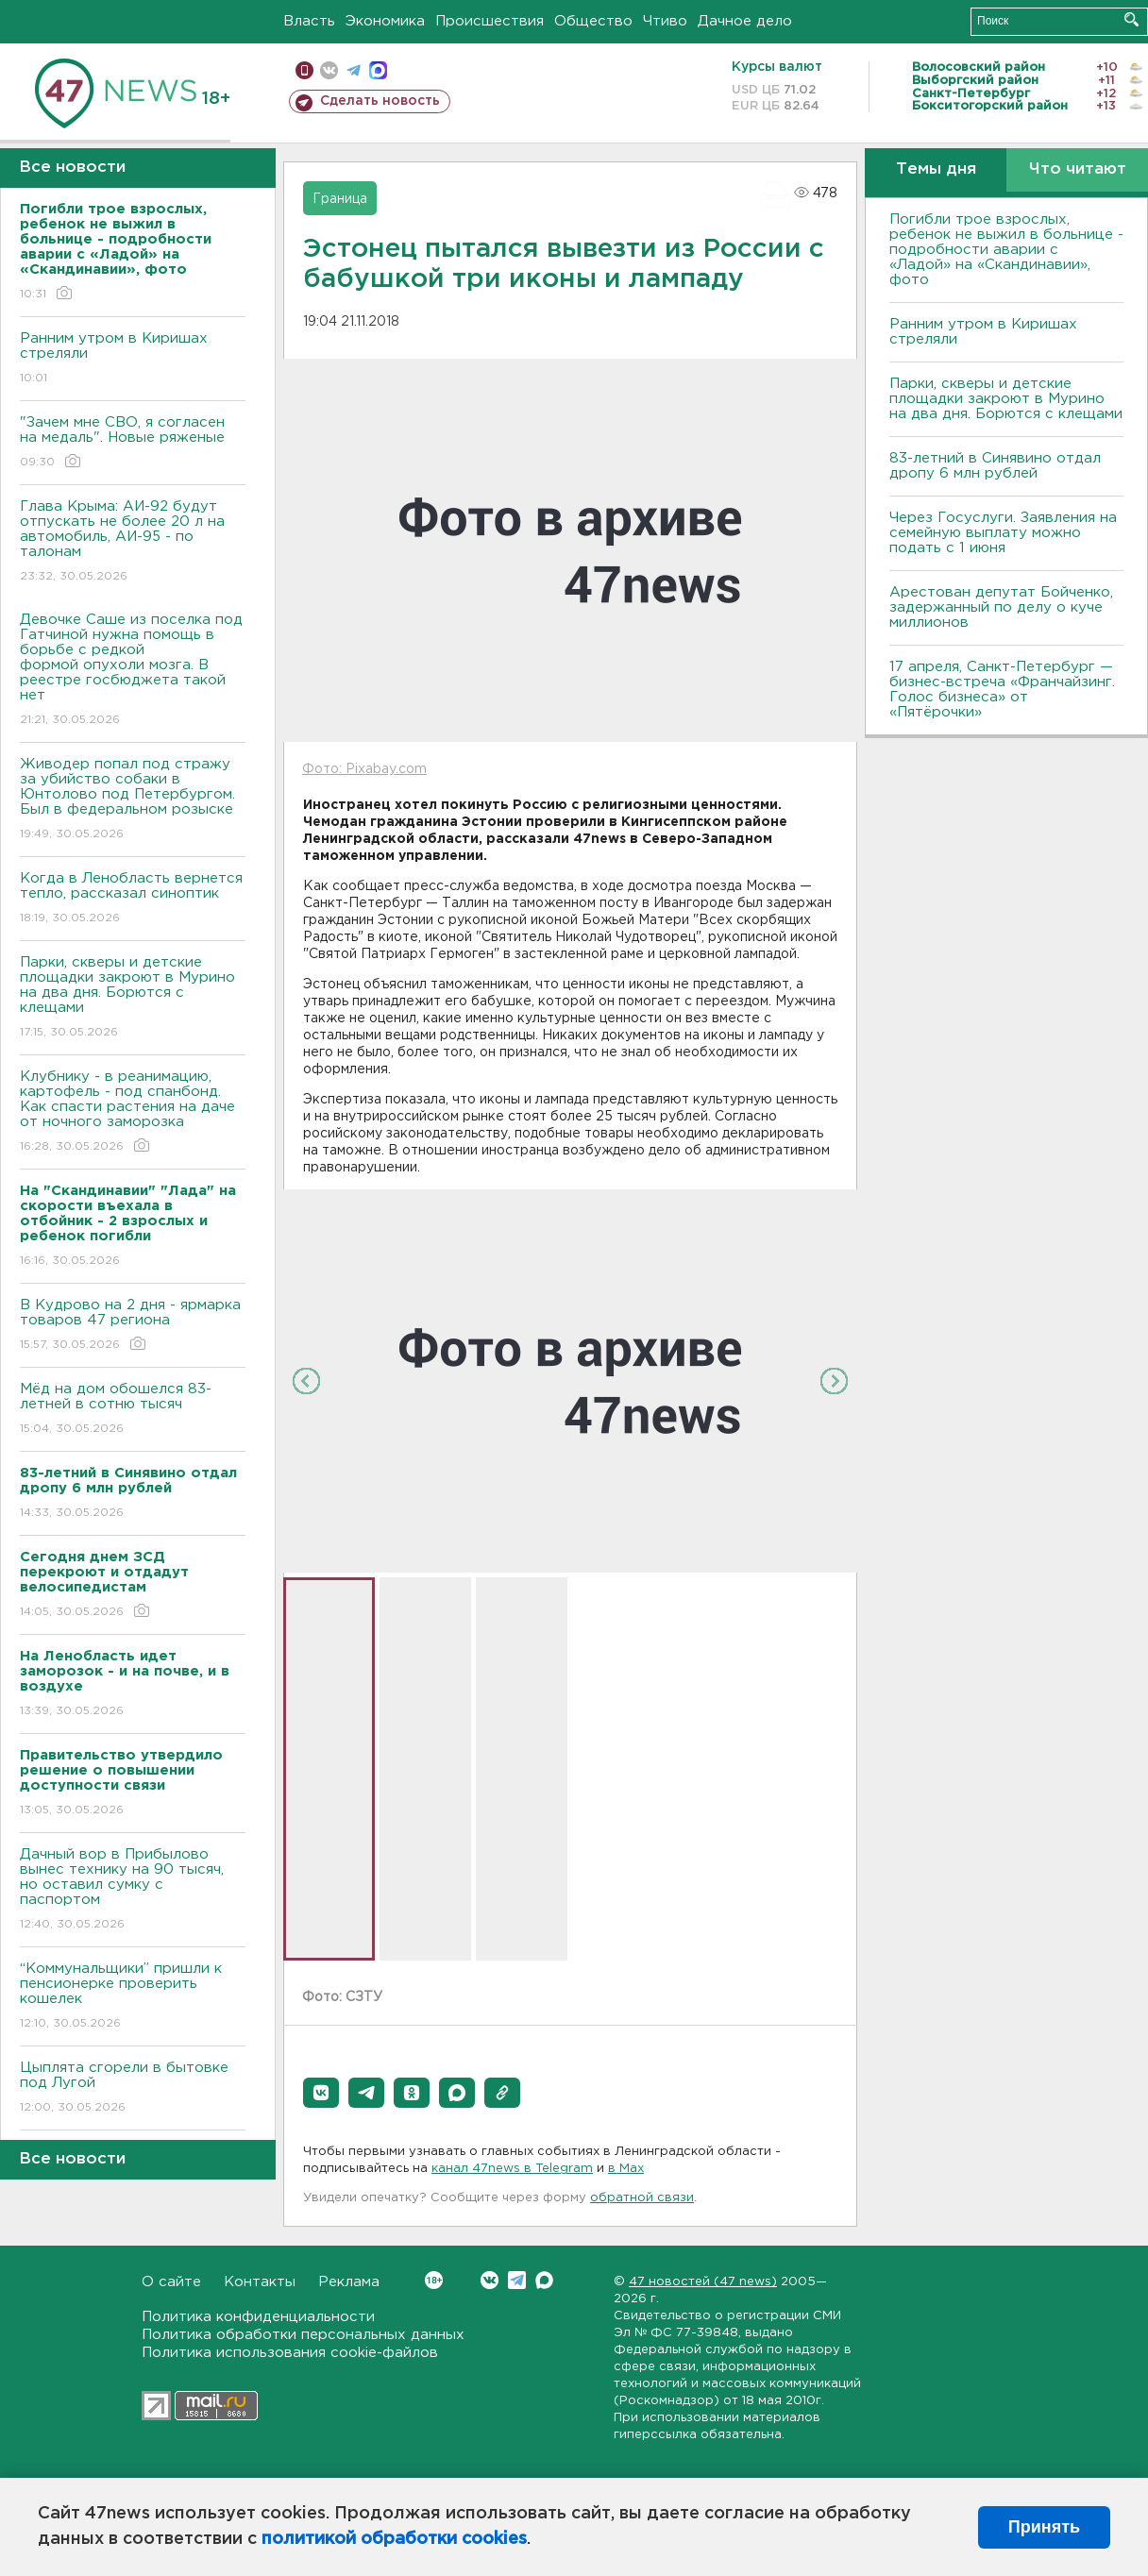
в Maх (626, 2169)
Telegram (517, 2280)
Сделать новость (380, 101)
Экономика (385, 21)
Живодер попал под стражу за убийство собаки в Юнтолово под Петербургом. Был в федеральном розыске (132, 800)
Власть (309, 21)
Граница (339, 199)
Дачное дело (745, 21)
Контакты (259, 2282)
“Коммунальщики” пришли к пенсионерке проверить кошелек (132, 1996)
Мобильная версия (304, 70)
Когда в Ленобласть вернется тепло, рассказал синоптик (132, 899)
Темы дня (936, 169)
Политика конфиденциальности (258, 2317)
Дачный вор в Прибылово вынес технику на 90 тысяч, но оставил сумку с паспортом (132, 1890)
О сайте (171, 2282)
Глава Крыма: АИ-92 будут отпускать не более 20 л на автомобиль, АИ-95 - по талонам (132, 542)
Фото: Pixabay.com (364, 769)
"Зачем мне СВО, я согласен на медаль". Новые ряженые (132, 443)
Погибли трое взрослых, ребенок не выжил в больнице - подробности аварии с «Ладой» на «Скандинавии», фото (1006, 249)
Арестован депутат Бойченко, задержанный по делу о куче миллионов (1001, 607)
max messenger (378, 70)
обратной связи (642, 2198)
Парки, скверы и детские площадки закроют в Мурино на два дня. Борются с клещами (132, 998)
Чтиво (665, 21)
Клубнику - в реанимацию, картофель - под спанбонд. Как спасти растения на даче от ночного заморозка (132, 1112)
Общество (593, 21)
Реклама (349, 2282)
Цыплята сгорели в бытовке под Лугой (132, 2088)
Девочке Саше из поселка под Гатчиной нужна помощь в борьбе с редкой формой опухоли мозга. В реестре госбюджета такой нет (132, 671)
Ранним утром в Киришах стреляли (132, 359)
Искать (1131, 19)
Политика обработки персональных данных (303, 2335)
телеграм (354, 70)
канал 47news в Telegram (512, 2169)
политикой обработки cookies (394, 2539)
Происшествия (489, 21)
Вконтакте (434, 2280)
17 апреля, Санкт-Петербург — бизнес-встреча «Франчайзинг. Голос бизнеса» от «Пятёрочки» (1002, 689)
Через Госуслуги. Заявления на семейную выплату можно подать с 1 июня (1003, 533)
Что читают (1077, 169)
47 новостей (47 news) (703, 2282)
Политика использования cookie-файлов (290, 2353)
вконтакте (329, 70)
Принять (1044, 2526)
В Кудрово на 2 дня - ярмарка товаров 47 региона (132, 1326)
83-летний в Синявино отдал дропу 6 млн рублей (995, 466)
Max (544, 2280)
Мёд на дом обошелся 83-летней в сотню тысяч (132, 1410)
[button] (321, 2093)
